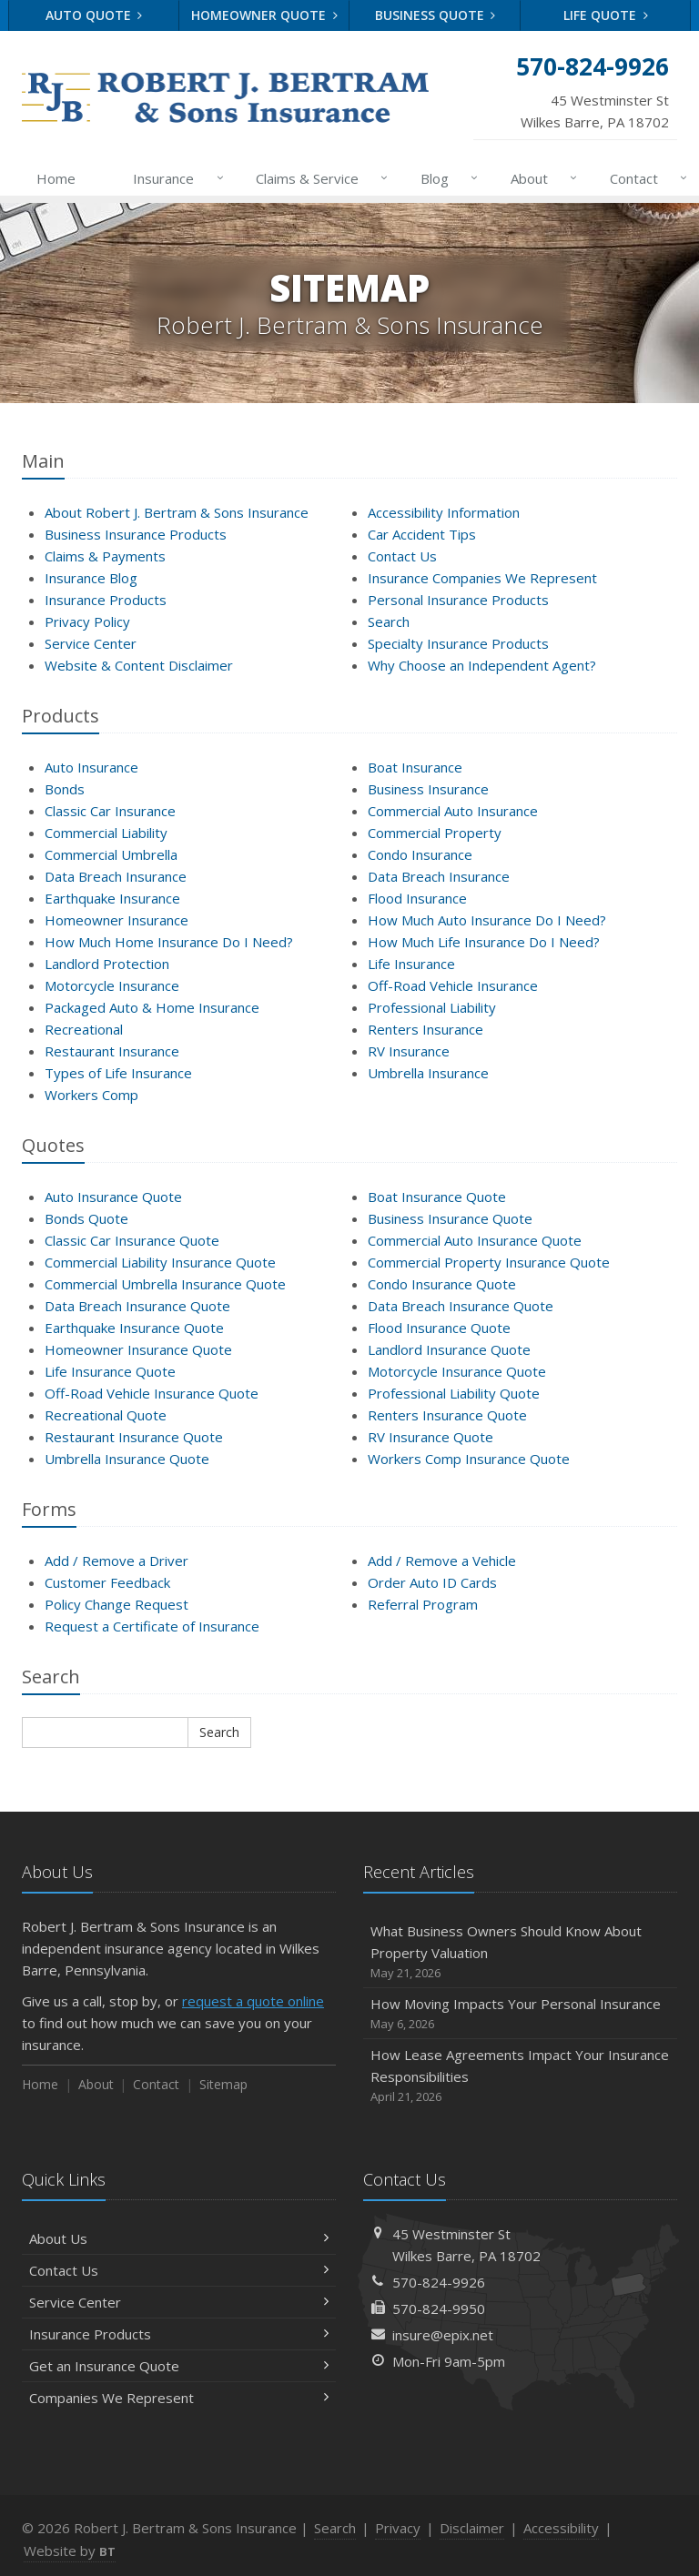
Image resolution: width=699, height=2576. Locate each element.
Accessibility (561, 2528)
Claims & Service (318, 178)
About (540, 178)
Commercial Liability (106, 832)
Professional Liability (432, 1007)
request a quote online (253, 2001)
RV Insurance (409, 1051)
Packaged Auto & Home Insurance (152, 1007)
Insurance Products (106, 600)
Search (389, 621)
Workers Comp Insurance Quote (469, 1459)
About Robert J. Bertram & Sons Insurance (177, 512)
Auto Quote (94, 15)
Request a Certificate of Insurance (152, 1626)
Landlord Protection (107, 964)
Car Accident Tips (422, 534)
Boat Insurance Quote (437, 1196)
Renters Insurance (425, 1029)
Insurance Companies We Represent (482, 578)
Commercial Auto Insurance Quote (475, 1240)
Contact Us (402, 556)
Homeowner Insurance (116, 920)
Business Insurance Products (136, 534)
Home (56, 178)
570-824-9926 (438, 2282)
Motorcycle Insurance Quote (457, 1371)
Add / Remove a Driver (116, 1560)
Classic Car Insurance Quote (132, 1240)
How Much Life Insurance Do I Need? (484, 942)
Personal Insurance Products (458, 600)
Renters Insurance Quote (447, 1415)
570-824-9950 (438, 2308)
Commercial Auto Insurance (453, 811)
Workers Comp (91, 1095)
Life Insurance (411, 964)
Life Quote (605, 15)
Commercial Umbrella (111, 854)
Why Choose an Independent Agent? (482, 665)
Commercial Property (434, 832)
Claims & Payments (105, 556)
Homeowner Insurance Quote (138, 1349)
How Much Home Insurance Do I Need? (169, 942)
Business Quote (435, 15)
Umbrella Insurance (428, 1073)
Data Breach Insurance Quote (137, 1306)
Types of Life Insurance (118, 1073)
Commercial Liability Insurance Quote (160, 1262)
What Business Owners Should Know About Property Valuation (520, 1952)
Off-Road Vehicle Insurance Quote (151, 1393)
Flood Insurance (417, 898)
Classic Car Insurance (110, 811)
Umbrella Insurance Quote (127, 1459)
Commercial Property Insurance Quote (489, 1262)
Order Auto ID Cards (432, 1582)
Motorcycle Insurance (112, 985)
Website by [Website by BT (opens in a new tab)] (70, 2550)
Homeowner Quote (264, 15)
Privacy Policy (87, 621)
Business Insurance (428, 789)
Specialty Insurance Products (458, 643)
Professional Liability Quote (454, 1393)
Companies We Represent (179, 2398)
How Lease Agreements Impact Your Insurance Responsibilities (520, 2076)
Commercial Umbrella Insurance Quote (165, 1284)
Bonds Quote (86, 1218)
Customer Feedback (107, 1582)
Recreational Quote (106, 1415)
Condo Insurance (420, 854)
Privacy (397, 2528)
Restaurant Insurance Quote (134, 1437)
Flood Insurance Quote (439, 1327)
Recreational (84, 1029)
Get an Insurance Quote (179, 2366)
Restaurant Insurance (112, 1051)
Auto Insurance (91, 767)
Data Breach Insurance (116, 876)
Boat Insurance (415, 767)
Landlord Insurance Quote (449, 1349)
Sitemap (223, 2084)
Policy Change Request (116, 1604)
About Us (179, 2238)
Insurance (174, 178)
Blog (445, 178)
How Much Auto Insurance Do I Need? (487, 920)
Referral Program (423, 1604)
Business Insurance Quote (450, 1218)
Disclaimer (472, 2528)
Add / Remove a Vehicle (442, 1560)
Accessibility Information (444, 512)
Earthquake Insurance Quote (134, 1327)
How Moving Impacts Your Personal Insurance (520, 2014)
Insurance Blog (91, 578)
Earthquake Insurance (112, 898)
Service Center (91, 643)
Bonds (65, 789)
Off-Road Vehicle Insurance (453, 985)
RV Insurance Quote (430, 1437)
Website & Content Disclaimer (139, 665)
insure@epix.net (442, 2335)
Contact (645, 178)
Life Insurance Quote (110, 1371)
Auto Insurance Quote (113, 1196)
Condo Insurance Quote (442, 1284)
